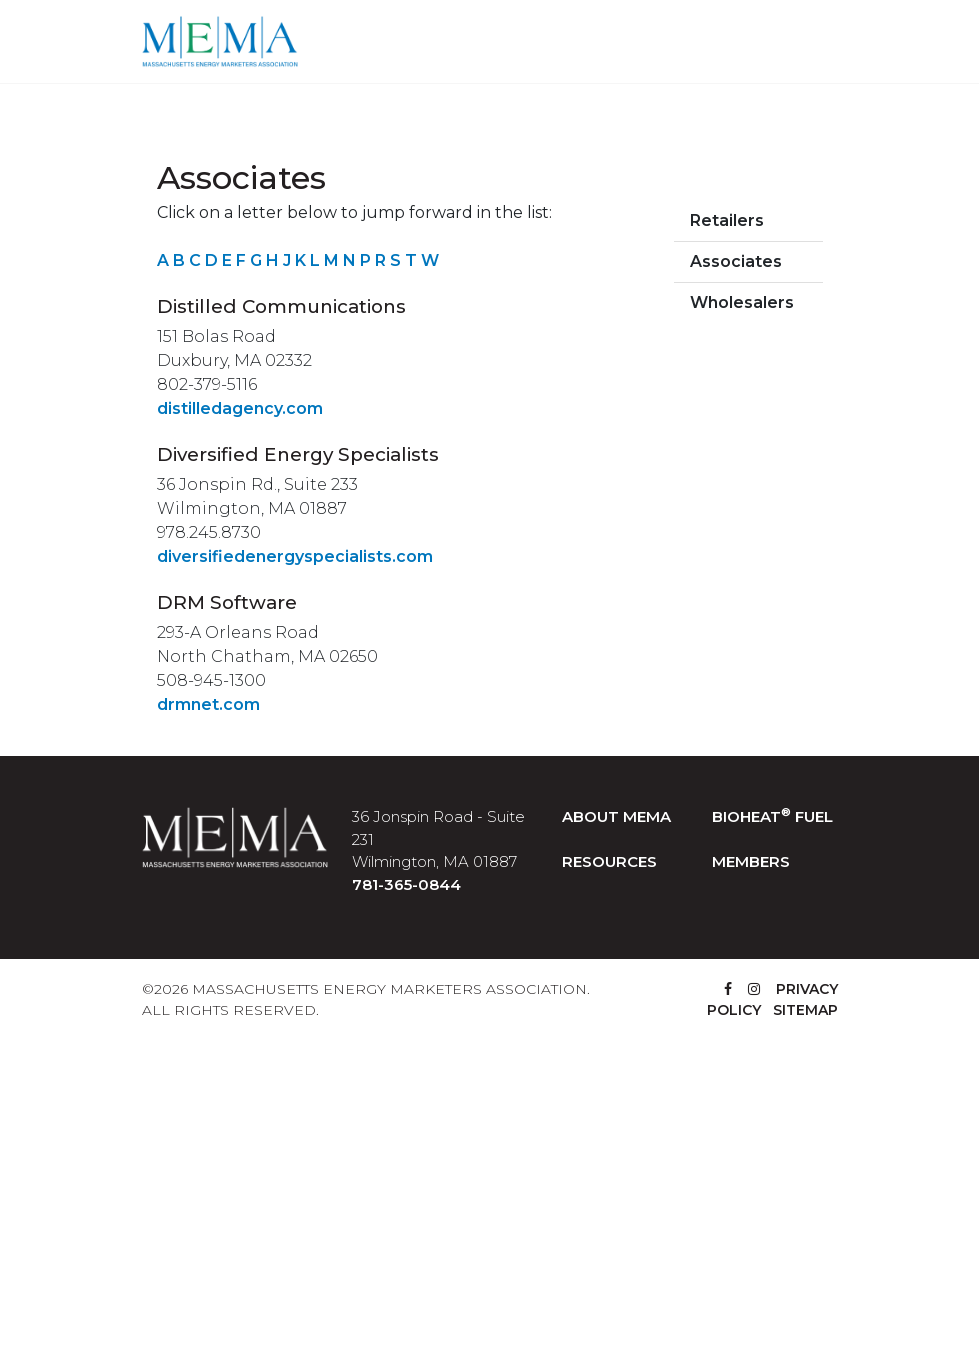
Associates (736, 261)
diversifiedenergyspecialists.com (295, 556)
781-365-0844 (406, 884)
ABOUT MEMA (616, 816)
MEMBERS (751, 861)
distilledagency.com (240, 408)
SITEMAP (805, 1010)
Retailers (727, 220)
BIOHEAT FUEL (772, 816)
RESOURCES (609, 861)
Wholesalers (742, 302)
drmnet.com (208, 704)
